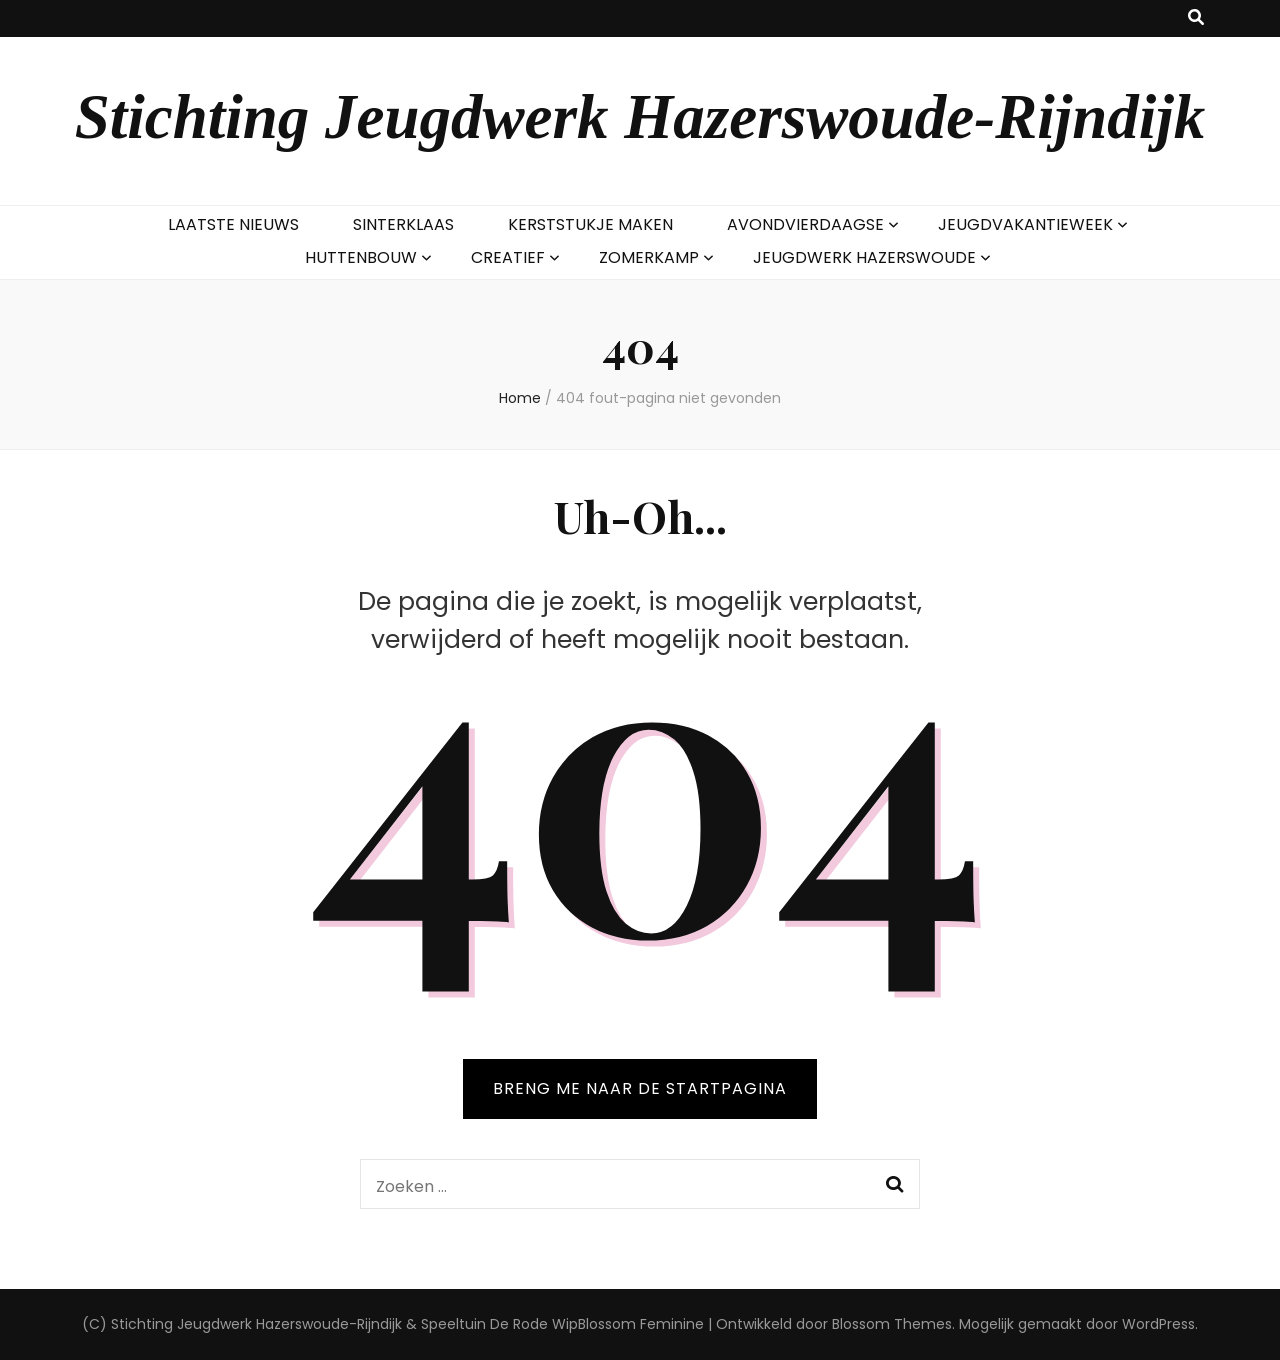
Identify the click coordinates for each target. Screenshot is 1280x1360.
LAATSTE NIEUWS (233, 224)
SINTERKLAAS (403, 224)
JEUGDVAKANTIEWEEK (1025, 224)
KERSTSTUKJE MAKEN (590, 224)
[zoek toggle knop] (1196, 18)
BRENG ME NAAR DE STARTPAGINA (640, 1088)
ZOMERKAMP (649, 257)
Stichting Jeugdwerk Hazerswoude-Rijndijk (640, 117)
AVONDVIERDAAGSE (805, 224)
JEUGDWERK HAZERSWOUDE (864, 257)
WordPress (1158, 1324)
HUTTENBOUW (361, 257)
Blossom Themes (892, 1324)
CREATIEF (508, 257)
